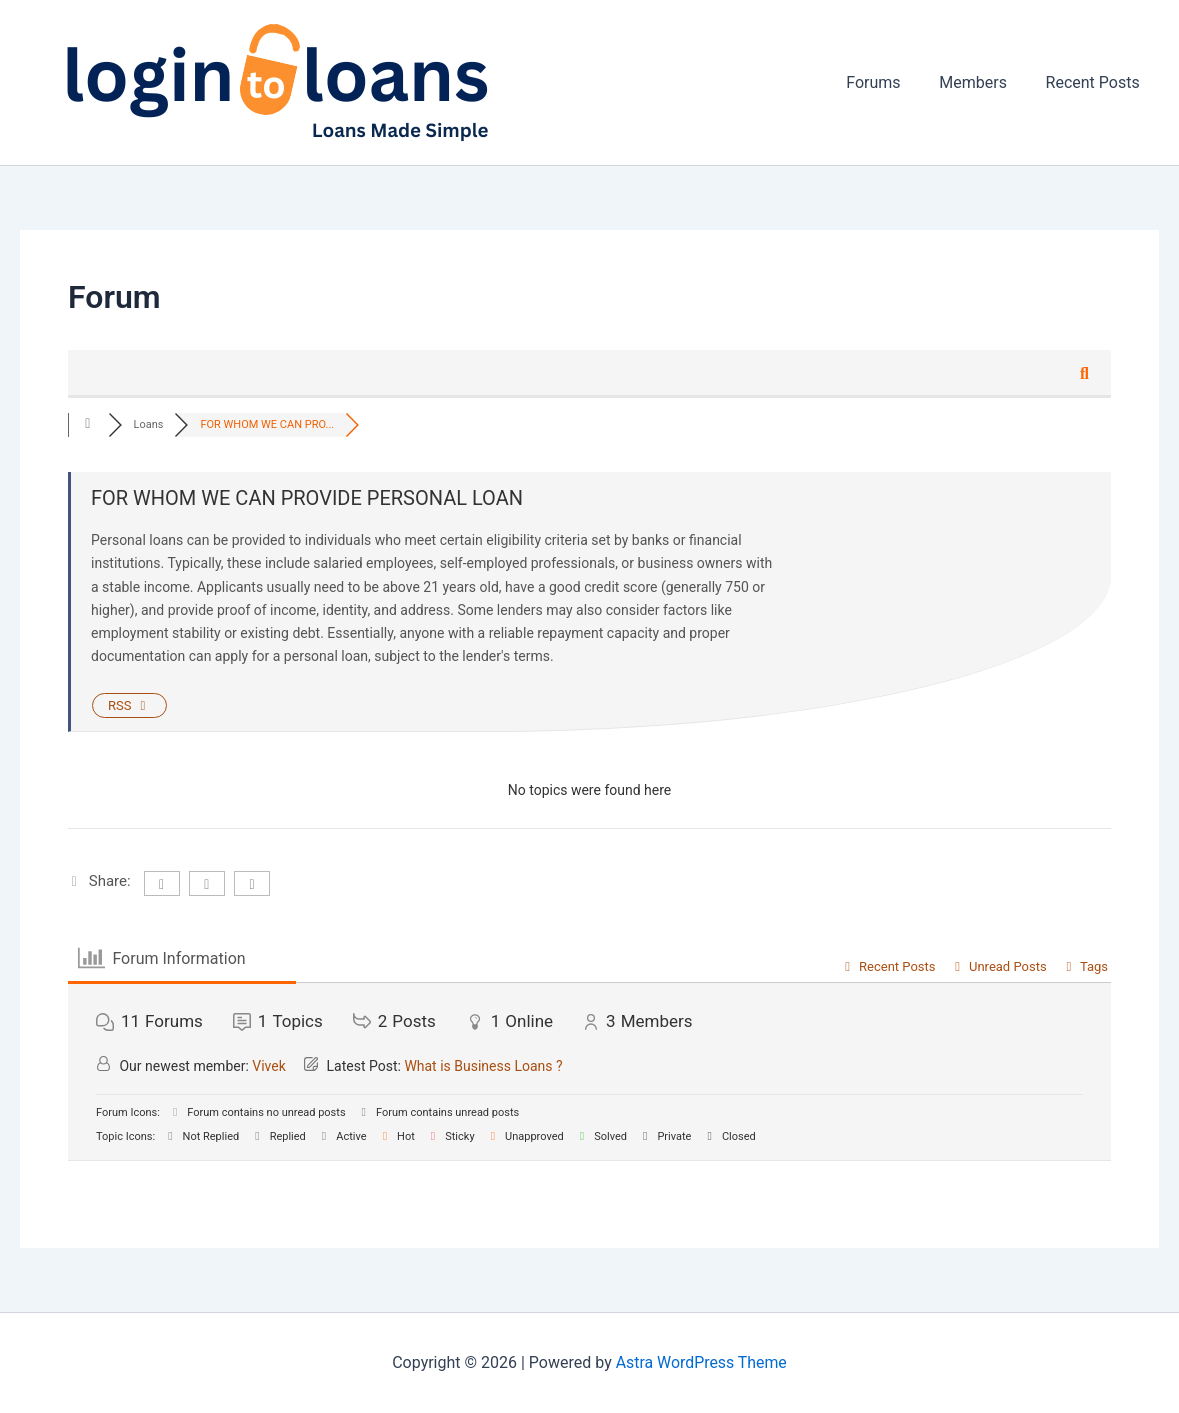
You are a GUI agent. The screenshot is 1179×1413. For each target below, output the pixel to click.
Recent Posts (1096, 82)
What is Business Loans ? (483, 1066)
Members (983, 82)
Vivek (269, 1066)
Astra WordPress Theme (701, 1362)
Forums (890, 82)
